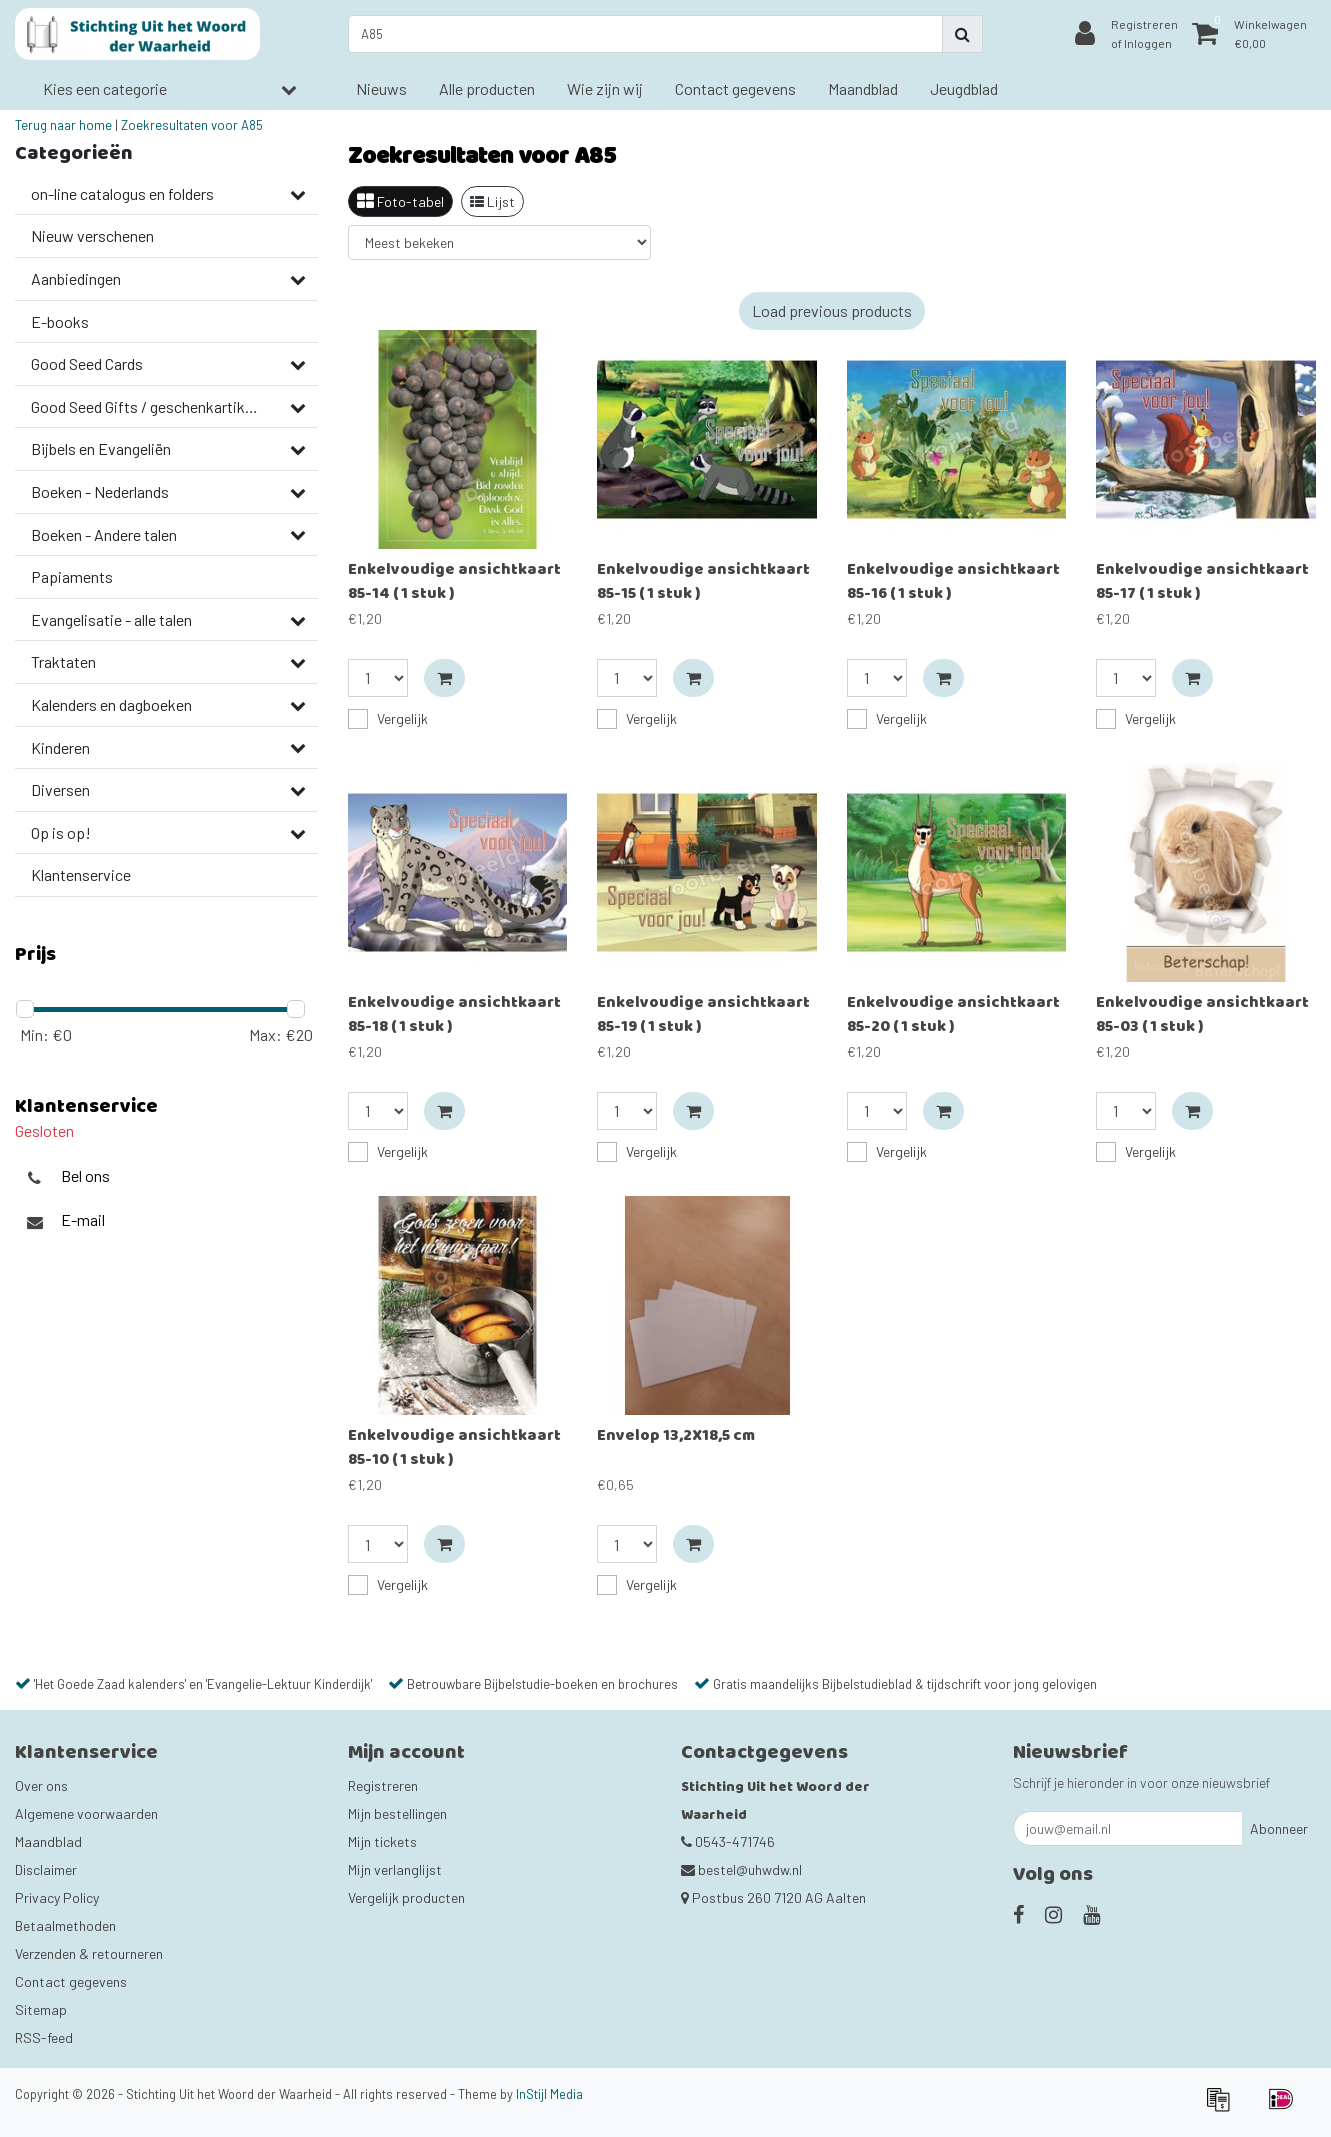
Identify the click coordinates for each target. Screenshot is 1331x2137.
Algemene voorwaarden (86, 1813)
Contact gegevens (71, 1981)
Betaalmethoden (65, 1925)
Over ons (41, 1785)
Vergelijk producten (406, 1897)
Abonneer (1279, 1828)
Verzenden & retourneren (89, 1953)
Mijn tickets (382, 1841)
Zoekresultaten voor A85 (192, 125)
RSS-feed (44, 2037)
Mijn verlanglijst (395, 1869)
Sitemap (41, 2009)
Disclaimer (46, 1869)
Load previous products (832, 310)
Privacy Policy (57, 1897)
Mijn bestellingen (397, 1813)
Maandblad (48, 1841)
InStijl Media (549, 2094)
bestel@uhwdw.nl (741, 1869)
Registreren (383, 1785)
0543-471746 (728, 1841)
